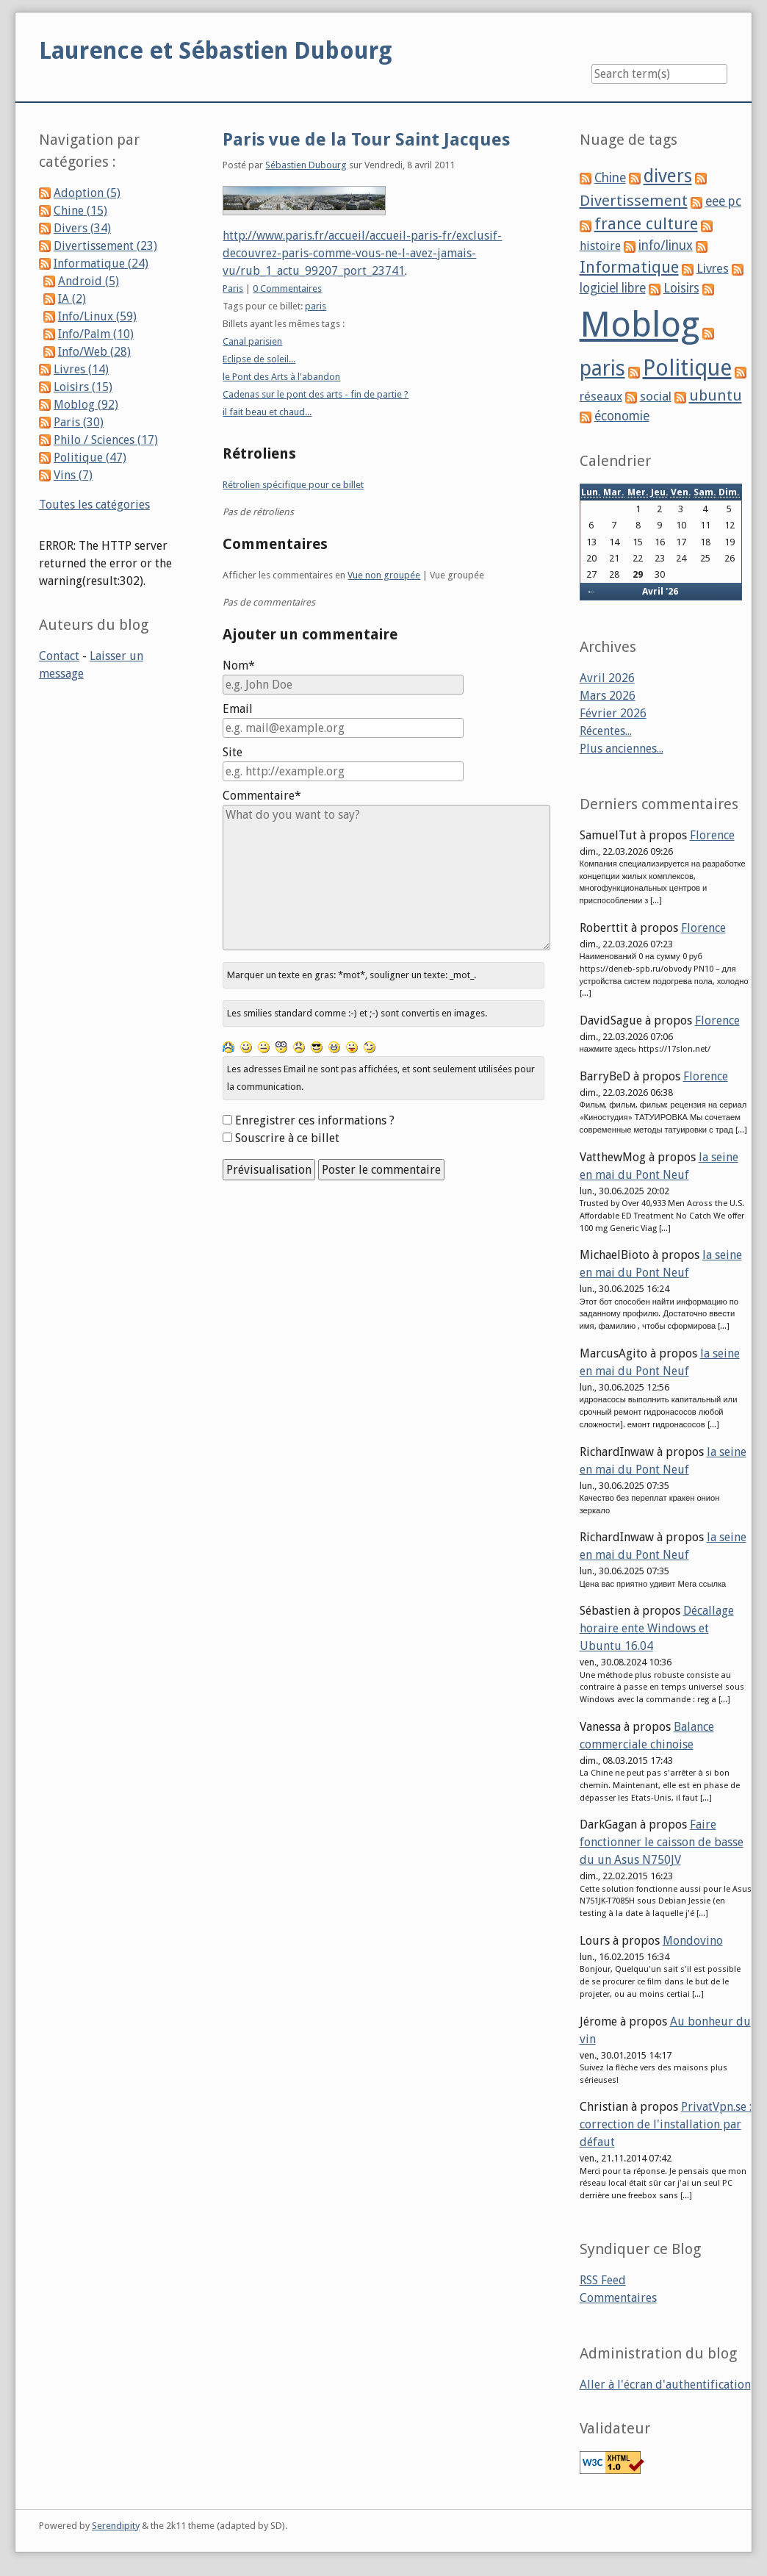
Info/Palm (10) (96, 334)
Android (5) (88, 281)
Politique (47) (90, 457)
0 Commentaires (287, 288)
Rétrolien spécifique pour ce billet (293, 484)
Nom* (239, 665)
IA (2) (72, 299)
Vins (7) (73, 475)
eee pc (723, 201)
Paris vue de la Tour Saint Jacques (366, 139)
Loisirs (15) (83, 387)
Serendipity (116, 2525)
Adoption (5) (87, 193)
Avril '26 (660, 591)
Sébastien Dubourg (306, 165)
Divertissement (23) (105, 246)
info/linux (665, 245)
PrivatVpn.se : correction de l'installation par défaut (666, 2124)
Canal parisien (252, 341)
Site (232, 752)
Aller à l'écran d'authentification (665, 2385)
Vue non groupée (384, 575)
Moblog (639, 324)
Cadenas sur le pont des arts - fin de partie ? (315, 394)
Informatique (629, 267)
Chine (610, 178)
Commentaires (618, 2298)
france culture (646, 224)
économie (621, 416)
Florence (712, 835)
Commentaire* (262, 796)
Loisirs (681, 288)
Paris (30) (79, 422)
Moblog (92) (86, 405)
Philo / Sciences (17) (106, 440)
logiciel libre (613, 288)
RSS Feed (603, 2280)
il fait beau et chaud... (267, 411)
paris (315, 306)
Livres (712, 268)
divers (668, 176)
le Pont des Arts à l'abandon (281, 376)
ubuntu (715, 395)
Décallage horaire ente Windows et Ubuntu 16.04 (657, 1628)
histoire (600, 246)
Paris (233, 288)
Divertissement (634, 200)
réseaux (601, 396)
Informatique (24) (101, 263)
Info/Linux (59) (97, 316)
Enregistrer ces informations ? (315, 1120)
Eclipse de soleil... (259, 359)
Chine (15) (80, 211)
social (655, 396)
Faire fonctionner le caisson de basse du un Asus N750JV (661, 1842)
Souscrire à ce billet (287, 1138)
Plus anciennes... (621, 749)
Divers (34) (82, 228)
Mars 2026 (607, 696)
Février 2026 (613, 713)
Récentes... (606, 731)
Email (238, 709)
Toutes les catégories (94, 505)
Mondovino (693, 1941)
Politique (687, 368)
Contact (59, 656)
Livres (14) (81, 369)
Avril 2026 (607, 678)
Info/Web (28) (94, 352)
